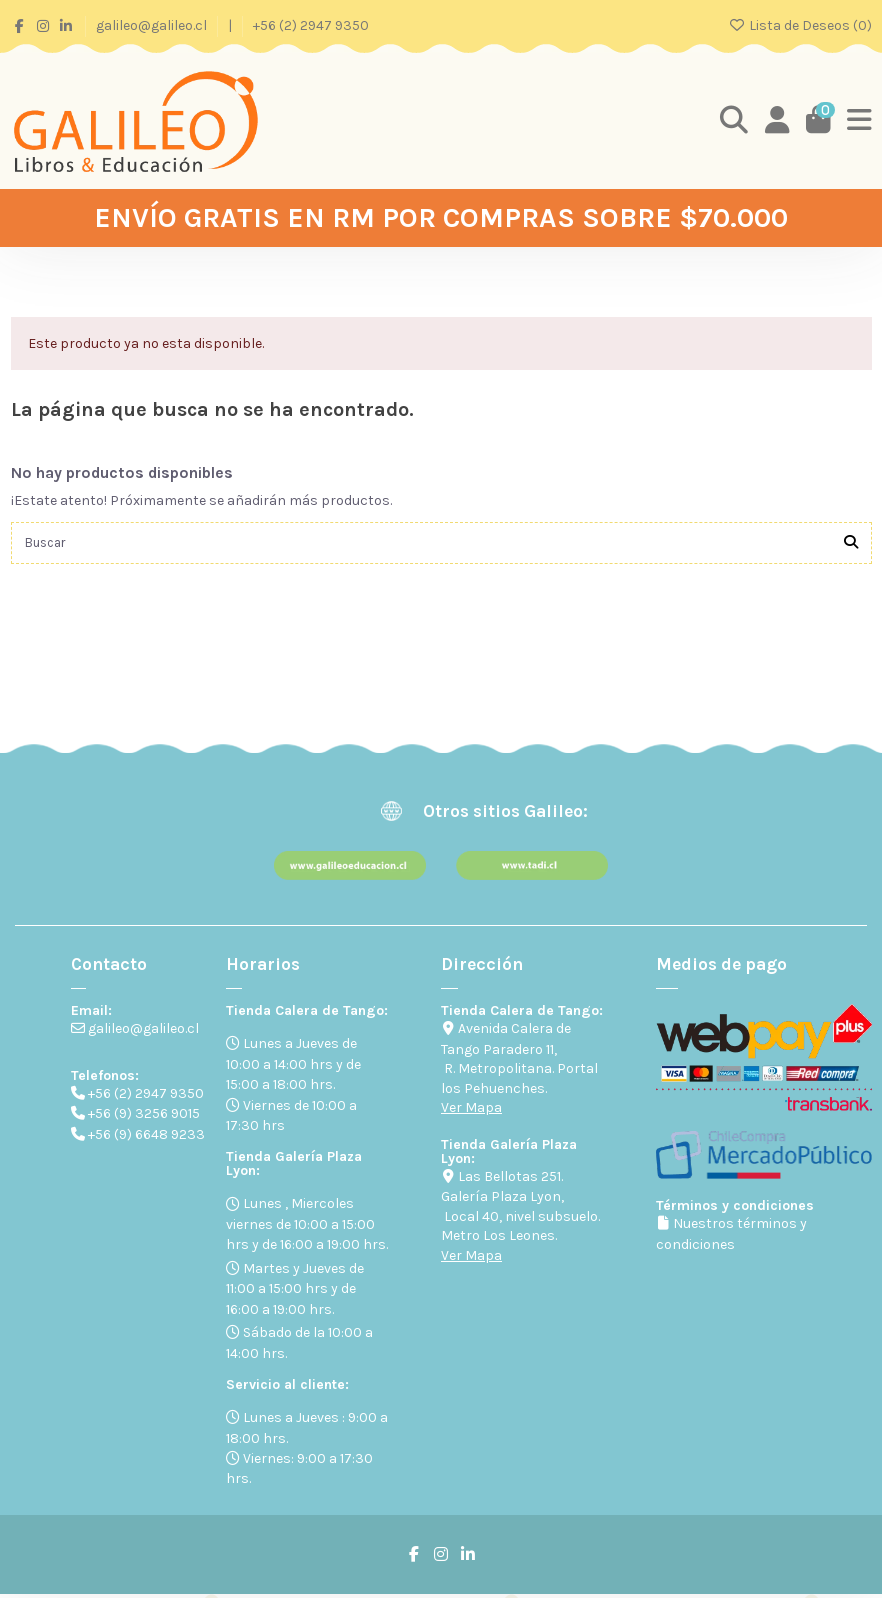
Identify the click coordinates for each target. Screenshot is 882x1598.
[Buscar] (851, 544)
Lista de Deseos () (800, 25)
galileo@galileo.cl (153, 25)
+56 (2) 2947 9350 (311, 25)
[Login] (774, 121)
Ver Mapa (471, 1110)
